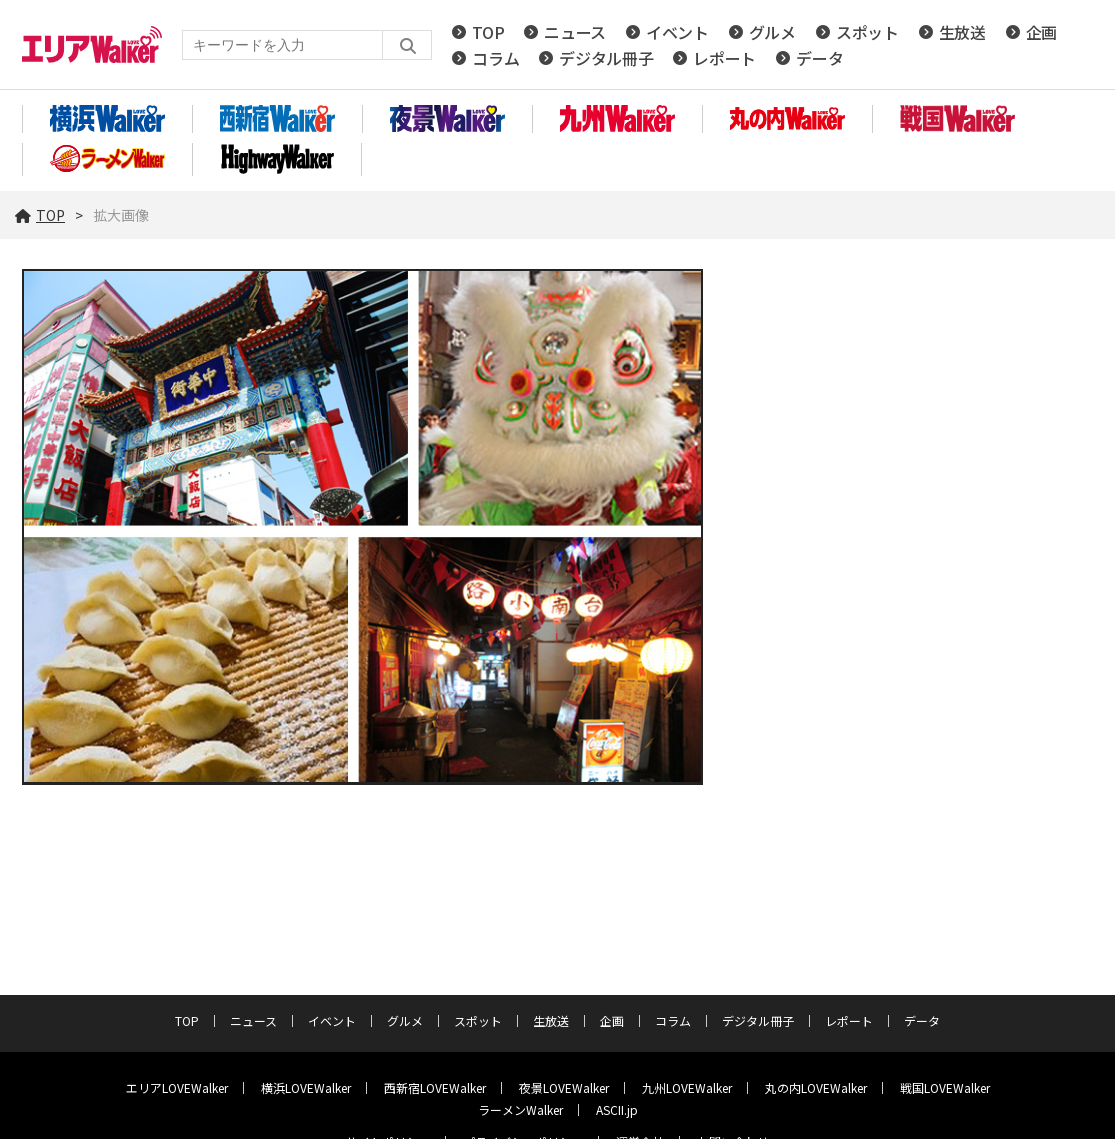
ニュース (575, 32)
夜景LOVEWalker (564, 1087)
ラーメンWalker (520, 1109)
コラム (495, 58)
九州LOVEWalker (687, 1087)
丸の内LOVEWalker (816, 1087)
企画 (1041, 32)
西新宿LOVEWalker (435, 1087)
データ (819, 58)
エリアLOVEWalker (177, 1087)
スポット (867, 32)
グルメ (772, 32)
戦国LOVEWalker (945, 1087)
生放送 (962, 32)
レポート (724, 58)
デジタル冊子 (606, 58)
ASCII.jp (617, 1109)
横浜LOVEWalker (306, 1087)
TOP (488, 32)
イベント (677, 32)
